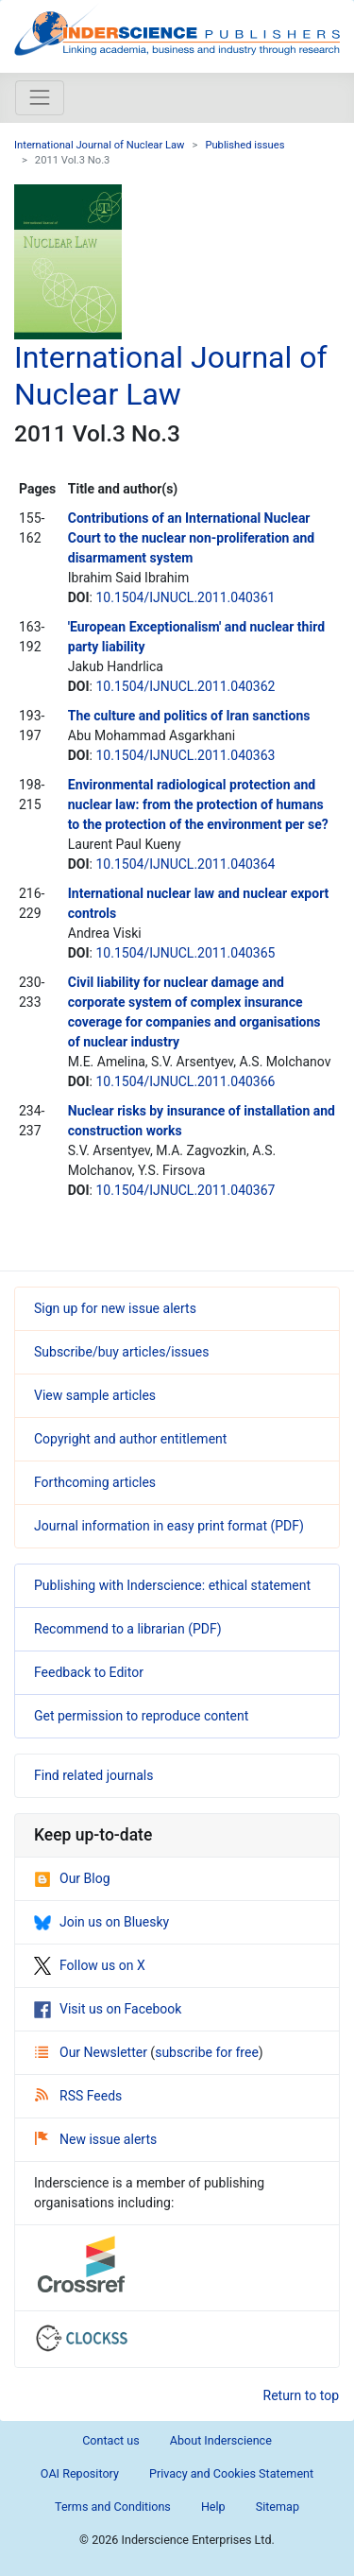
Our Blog (72, 1878)
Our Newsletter (92, 2052)
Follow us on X (89, 1965)
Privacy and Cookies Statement (231, 2473)
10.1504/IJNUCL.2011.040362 (185, 686)
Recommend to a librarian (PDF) (128, 1628)
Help (213, 2506)
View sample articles (95, 1395)
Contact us (111, 2440)
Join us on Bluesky (101, 1921)
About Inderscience (221, 2440)
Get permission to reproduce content (141, 1715)
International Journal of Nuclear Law (99, 145)
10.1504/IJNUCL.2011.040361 (185, 597)
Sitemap (277, 2506)
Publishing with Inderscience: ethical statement (172, 1585)
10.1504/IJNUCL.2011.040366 (185, 1081)
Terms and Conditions (113, 2506)
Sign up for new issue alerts (115, 1308)
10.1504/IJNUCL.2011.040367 (185, 1190)
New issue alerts (96, 2139)
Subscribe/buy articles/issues (121, 1351)
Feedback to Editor (88, 1672)
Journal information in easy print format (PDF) (169, 1525)
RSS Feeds (78, 2095)
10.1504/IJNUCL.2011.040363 (185, 755)
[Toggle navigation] (39, 97)
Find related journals (93, 1775)
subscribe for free (207, 2052)
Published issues (244, 145)
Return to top (301, 2395)
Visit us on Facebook (107, 2008)
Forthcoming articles (95, 1482)
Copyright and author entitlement (130, 1438)
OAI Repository (80, 2473)
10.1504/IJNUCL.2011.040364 (185, 864)
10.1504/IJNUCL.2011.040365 (185, 952)
